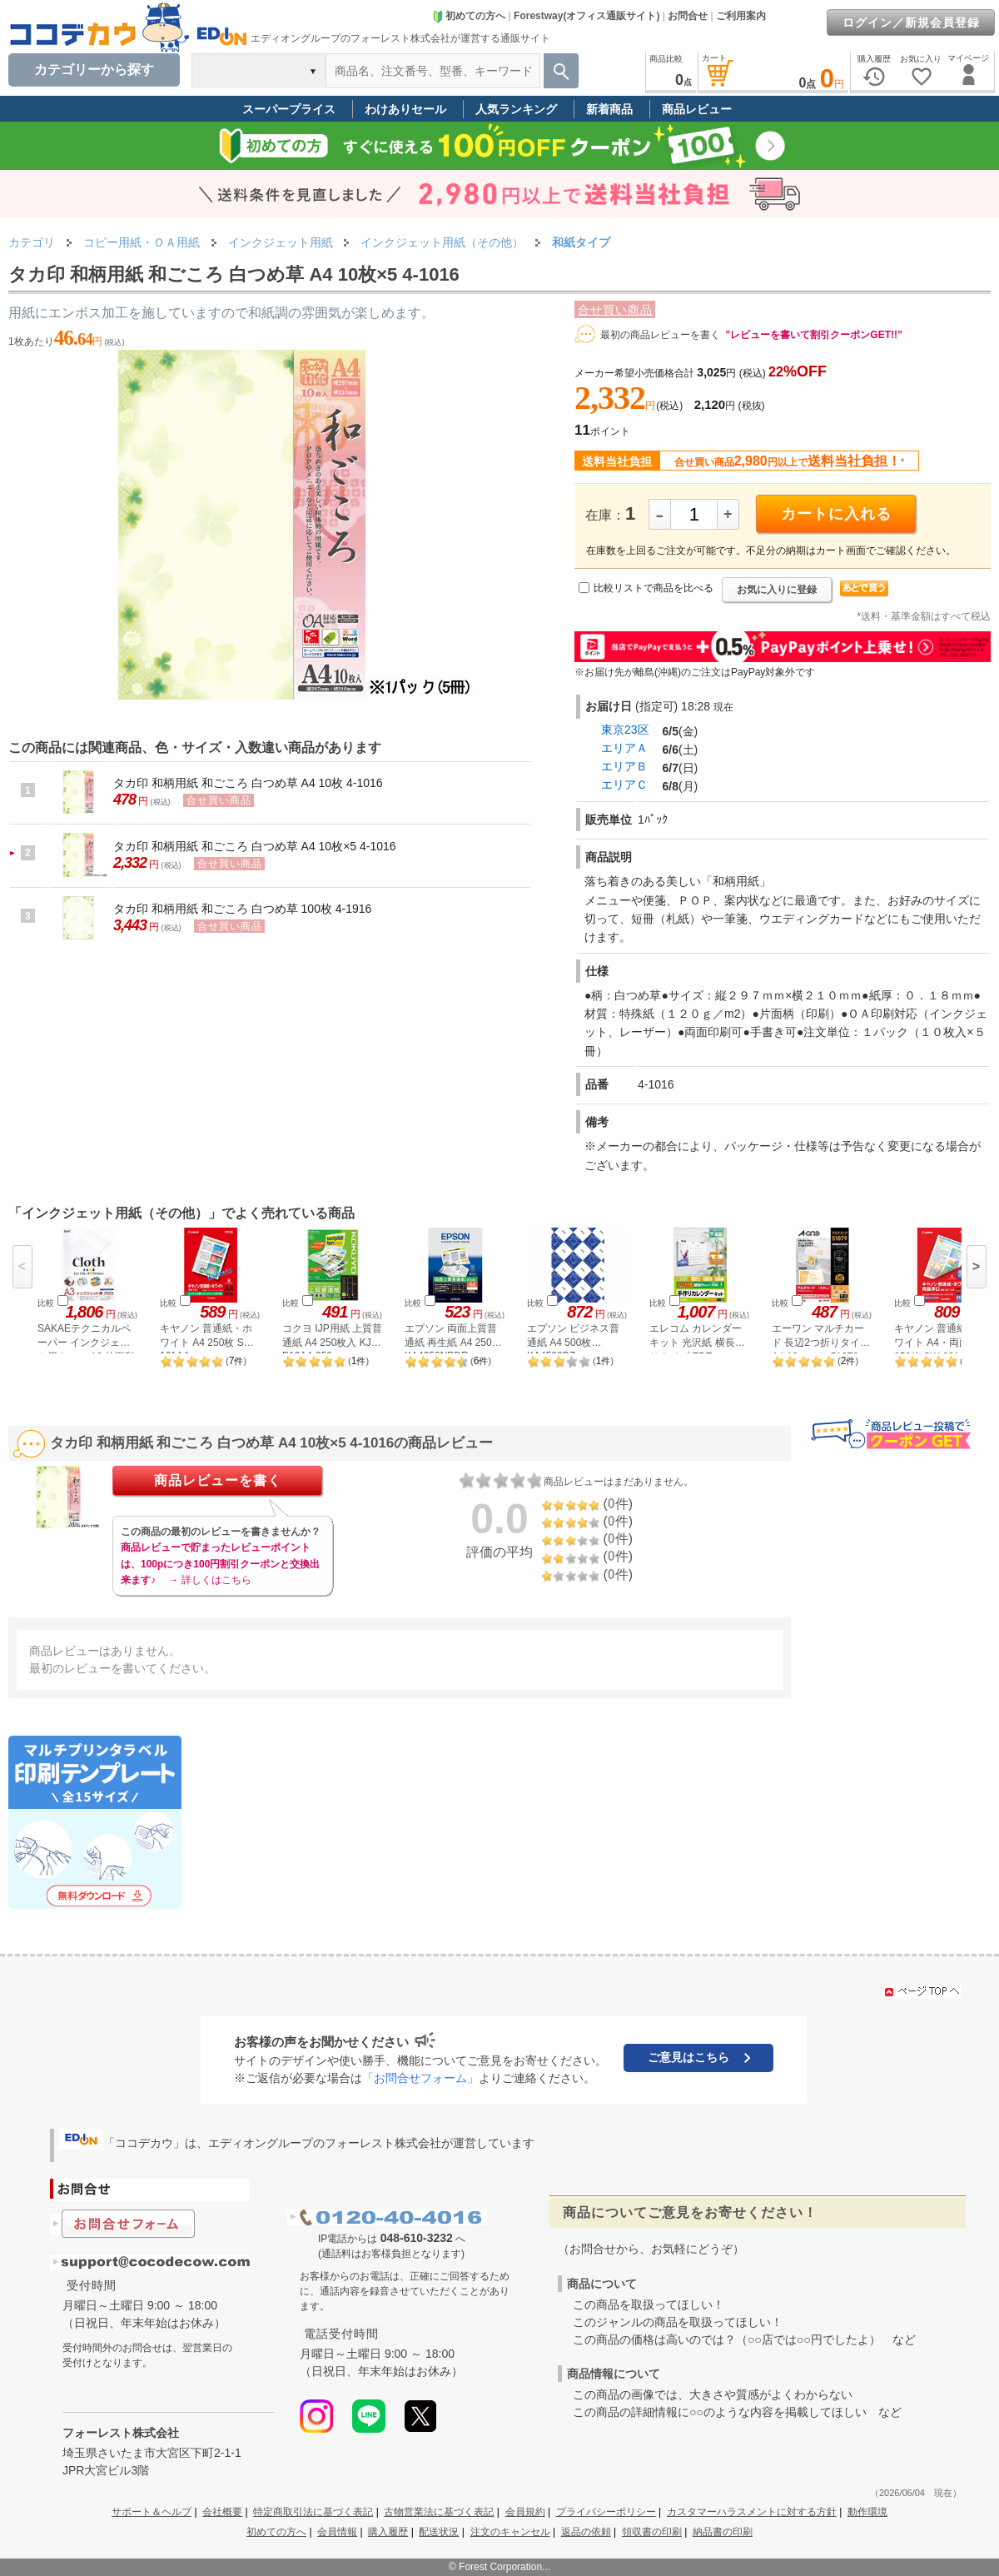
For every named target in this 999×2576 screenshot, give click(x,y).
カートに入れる (836, 514)
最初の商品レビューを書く (660, 335)
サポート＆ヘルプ (151, 2512)
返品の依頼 (586, 2532)
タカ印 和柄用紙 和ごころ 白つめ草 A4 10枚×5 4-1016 (254, 846)
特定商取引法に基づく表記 (313, 2512)
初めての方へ (468, 16)
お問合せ (688, 16)
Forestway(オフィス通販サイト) (586, 16)
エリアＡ (624, 748)
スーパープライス (288, 109)
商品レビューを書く (217, 1480)
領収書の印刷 (652, 2532)
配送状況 (439, 2532)
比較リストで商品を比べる (653, 588)
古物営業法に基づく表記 (439, 2512)
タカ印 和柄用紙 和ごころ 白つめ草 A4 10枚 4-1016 (248, 783)
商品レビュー (697, 109)
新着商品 (609, 109)
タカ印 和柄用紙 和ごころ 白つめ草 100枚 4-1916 (242, 908)
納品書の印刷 (723, 2532)
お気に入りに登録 (777, 589)
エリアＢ (624, 766)
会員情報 (337, 2532)
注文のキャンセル (510, 2532)
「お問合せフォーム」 (420, 2078)
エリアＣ (624, 784)
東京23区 (625, 729)
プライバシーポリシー (606, 2512)
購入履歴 (388, 2532)
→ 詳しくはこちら (209, 1580)
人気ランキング (516, 109)
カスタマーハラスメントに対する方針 (752, 2512)
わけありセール (405, 109)
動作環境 (867, 2512)
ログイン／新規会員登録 (911, 22)
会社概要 (222, 2512)
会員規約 (525, 2512)
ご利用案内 (741, 16)
